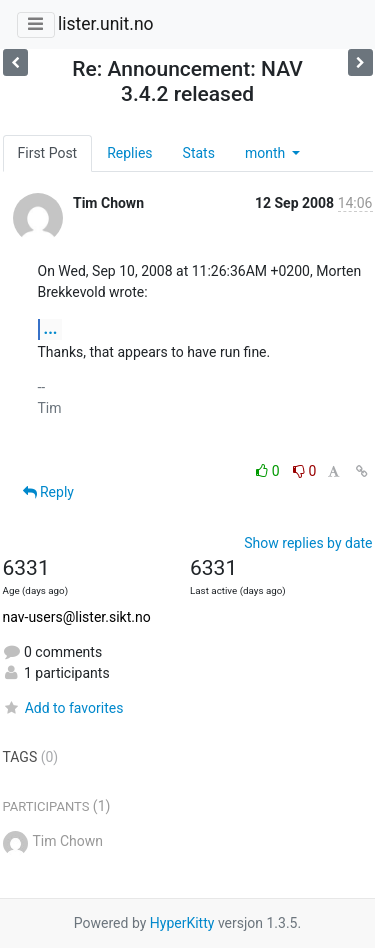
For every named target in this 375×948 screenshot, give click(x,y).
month (267, 153)
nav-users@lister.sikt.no (77, 617)
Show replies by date (308, 543)
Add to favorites (63, 708)
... (51, 328)
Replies (129, 153)
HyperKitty (182, 923)
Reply (48, 492)
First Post (48, 153)
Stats (199, 153)
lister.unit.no (106, 24)
